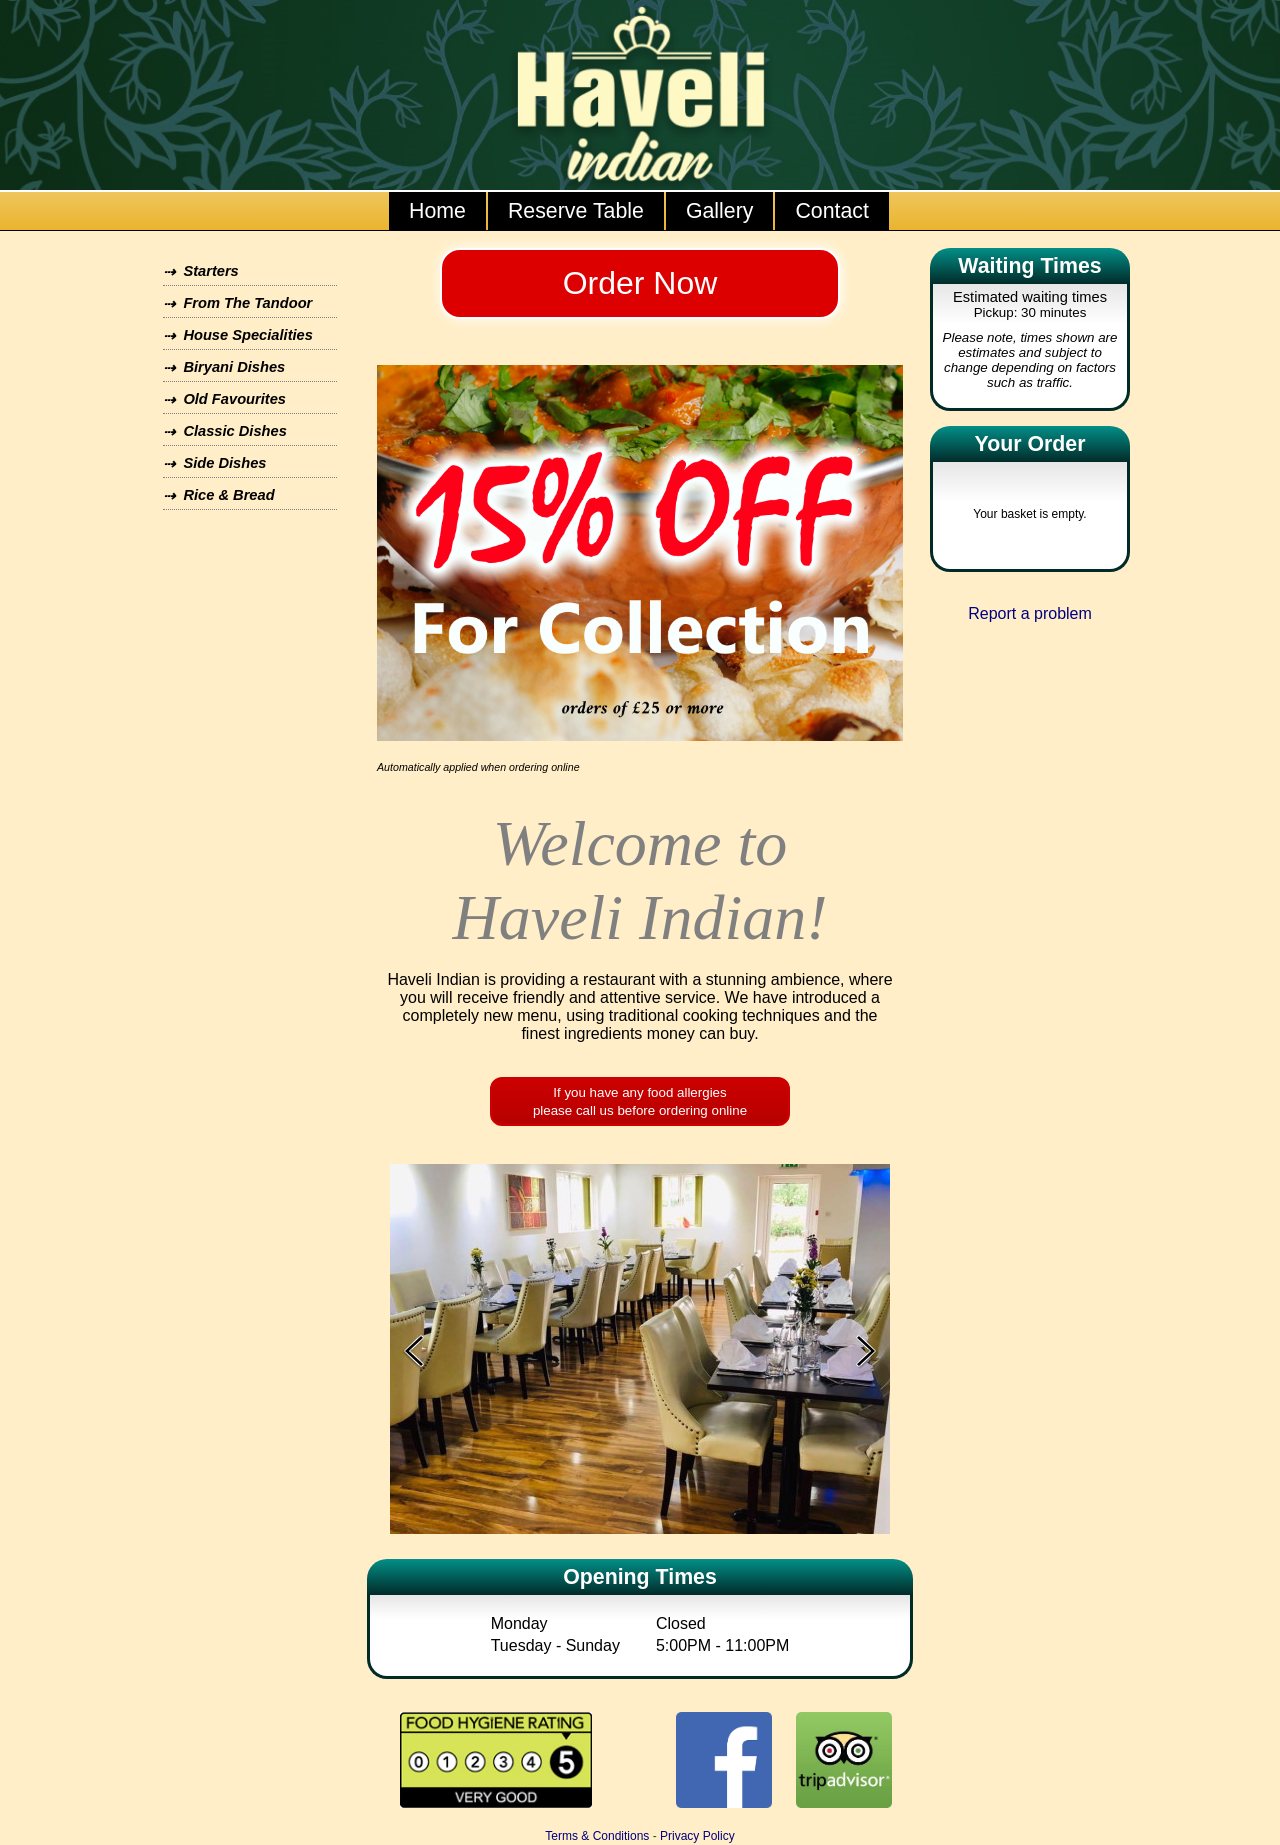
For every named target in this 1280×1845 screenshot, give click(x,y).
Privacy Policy (697, 1836)
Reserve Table (576, 211)
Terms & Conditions (597, 1836)
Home (437, 211)
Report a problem (1030, 613)
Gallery (720, 211)
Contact (832, 211)
